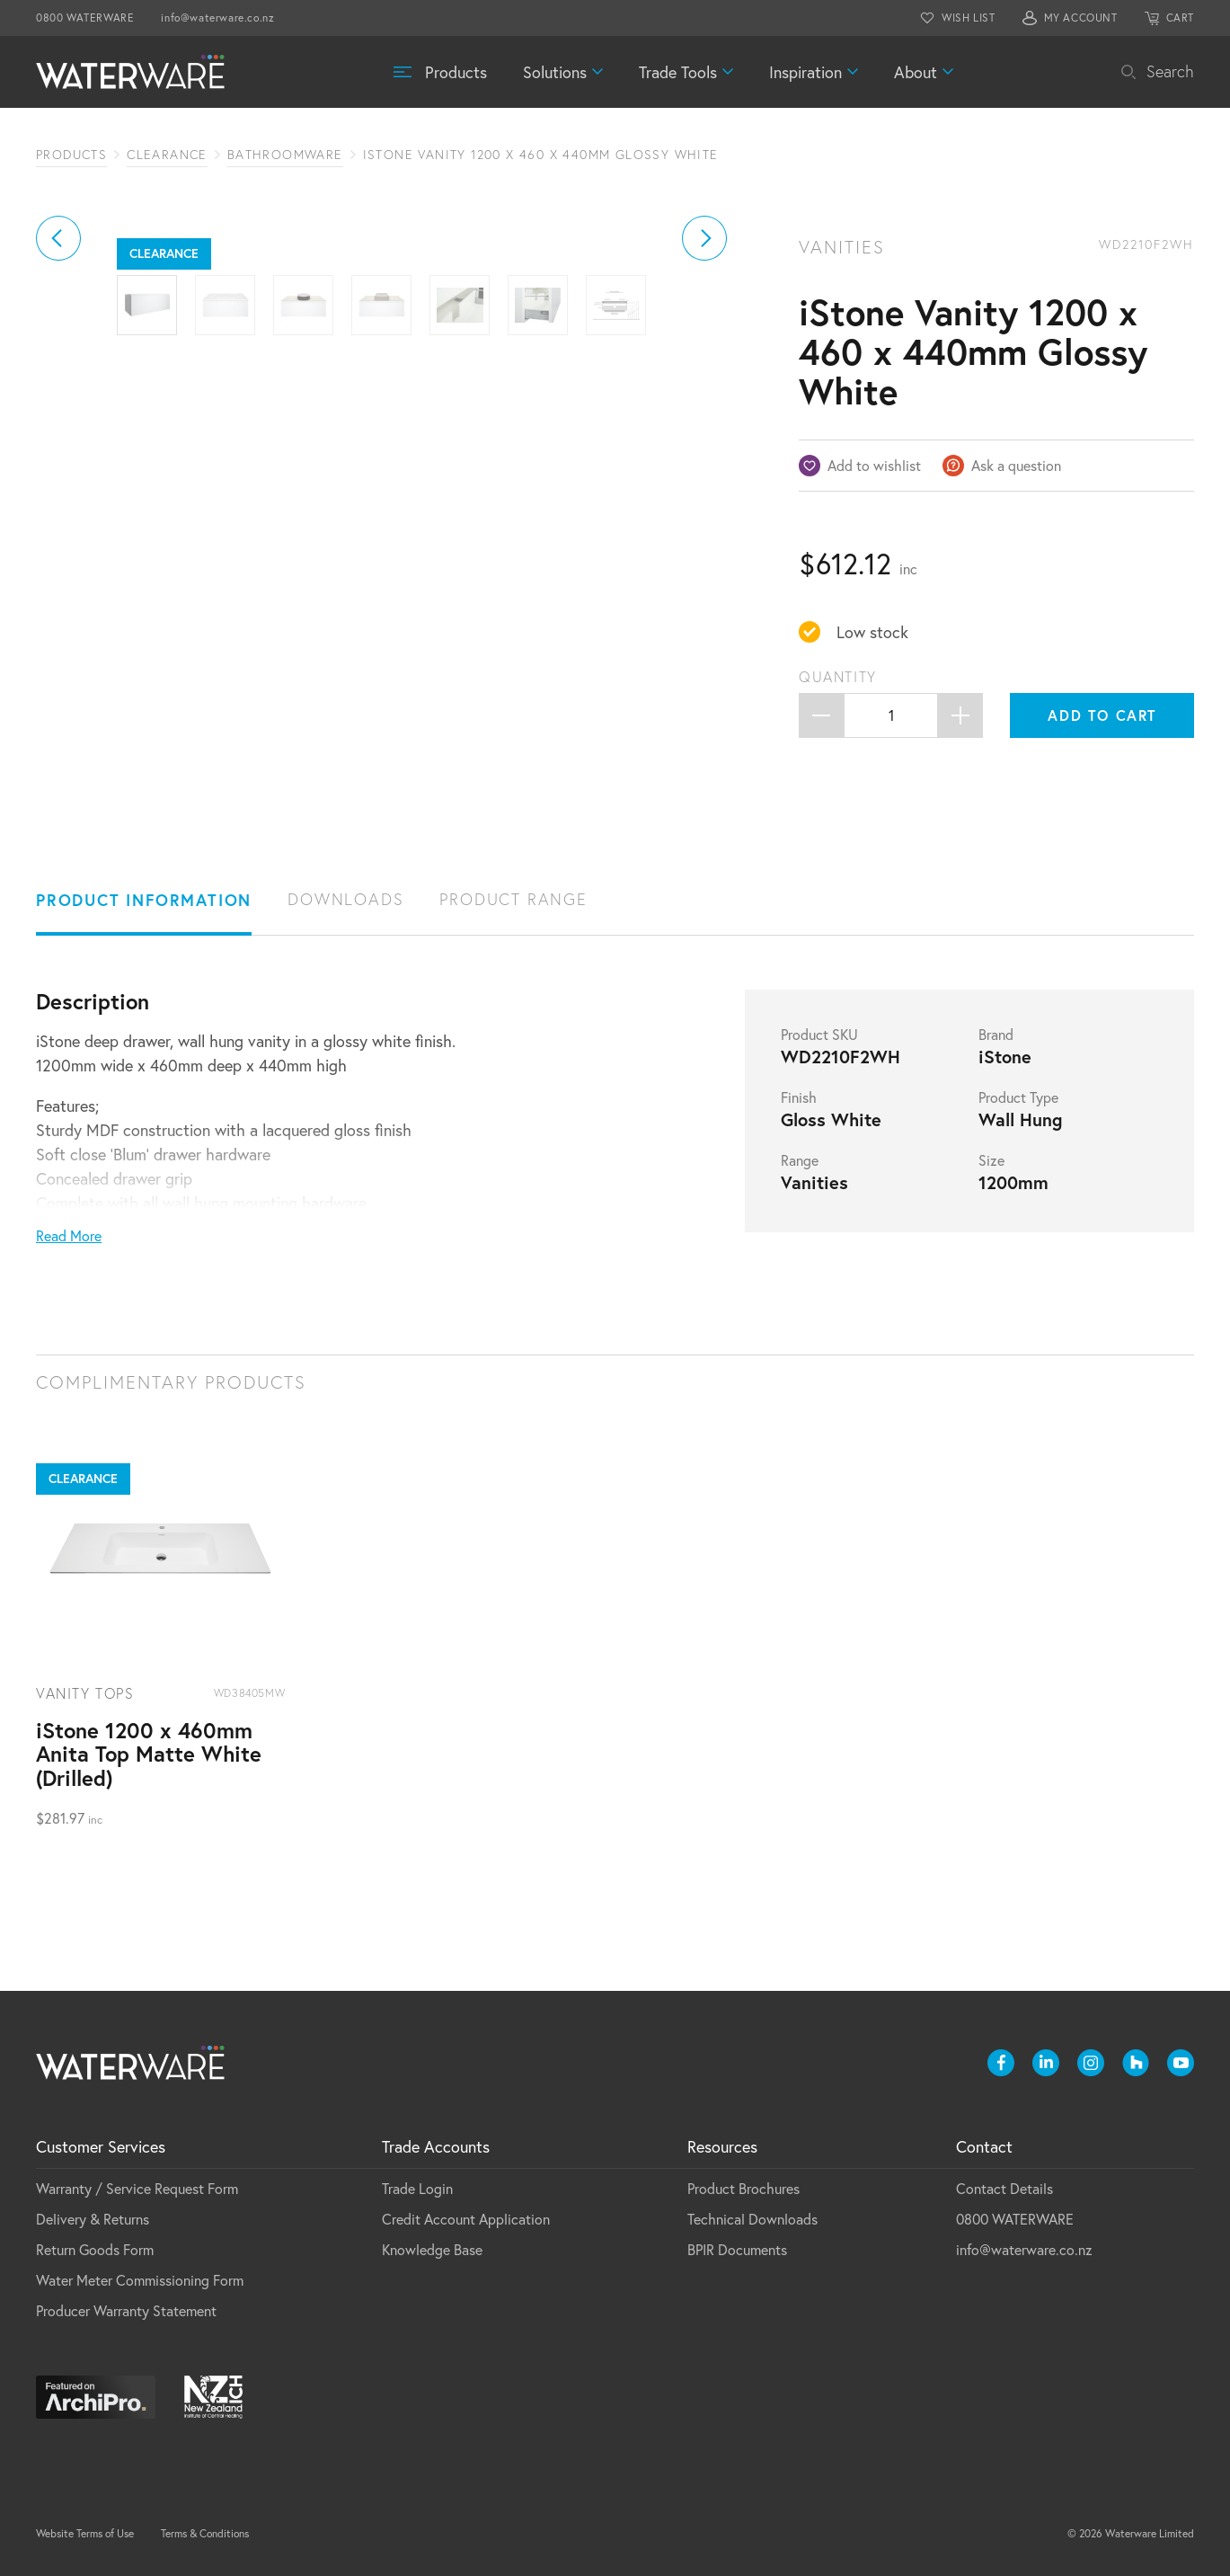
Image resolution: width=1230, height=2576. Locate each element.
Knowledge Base (432, 2249)
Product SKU (819, 1035)
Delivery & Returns (92, 2218)
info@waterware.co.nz (217, 17)
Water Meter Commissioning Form (139, 2279)
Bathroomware (285, 155)
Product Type (1018, 1097)
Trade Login (417, 2188)
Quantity (838, 677)
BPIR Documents (737, 2249)
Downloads (345, 899)
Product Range (513, 899)
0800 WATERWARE (85, 17)
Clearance (167, 155)
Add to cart (1102, 715)
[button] (58, 436)
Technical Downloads (752, 2218)
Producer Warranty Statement (126, 2310)
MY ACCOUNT (1081, 17)
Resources (722, 2146)
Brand (995, 1035)
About (915, 72)
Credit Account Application (466, 2218)
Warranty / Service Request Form (137, 2188)
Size (991, 1160)
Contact (984, 2146)
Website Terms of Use (85, 2533)
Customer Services (100, 2146)
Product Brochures (743, 2188)
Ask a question (1016, 465)
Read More (69, 1235)
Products (456, 72)
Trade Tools (678, 72)
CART (1180, 17)
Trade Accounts (436, 2146)
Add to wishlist (874, 465)
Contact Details (1004, 2188)
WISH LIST (968, 17)
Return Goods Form (95, 2249)
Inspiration (805, 72)
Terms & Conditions (205, 2533)
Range (800, 1160)
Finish (799, 1097)
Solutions (555, 72)
